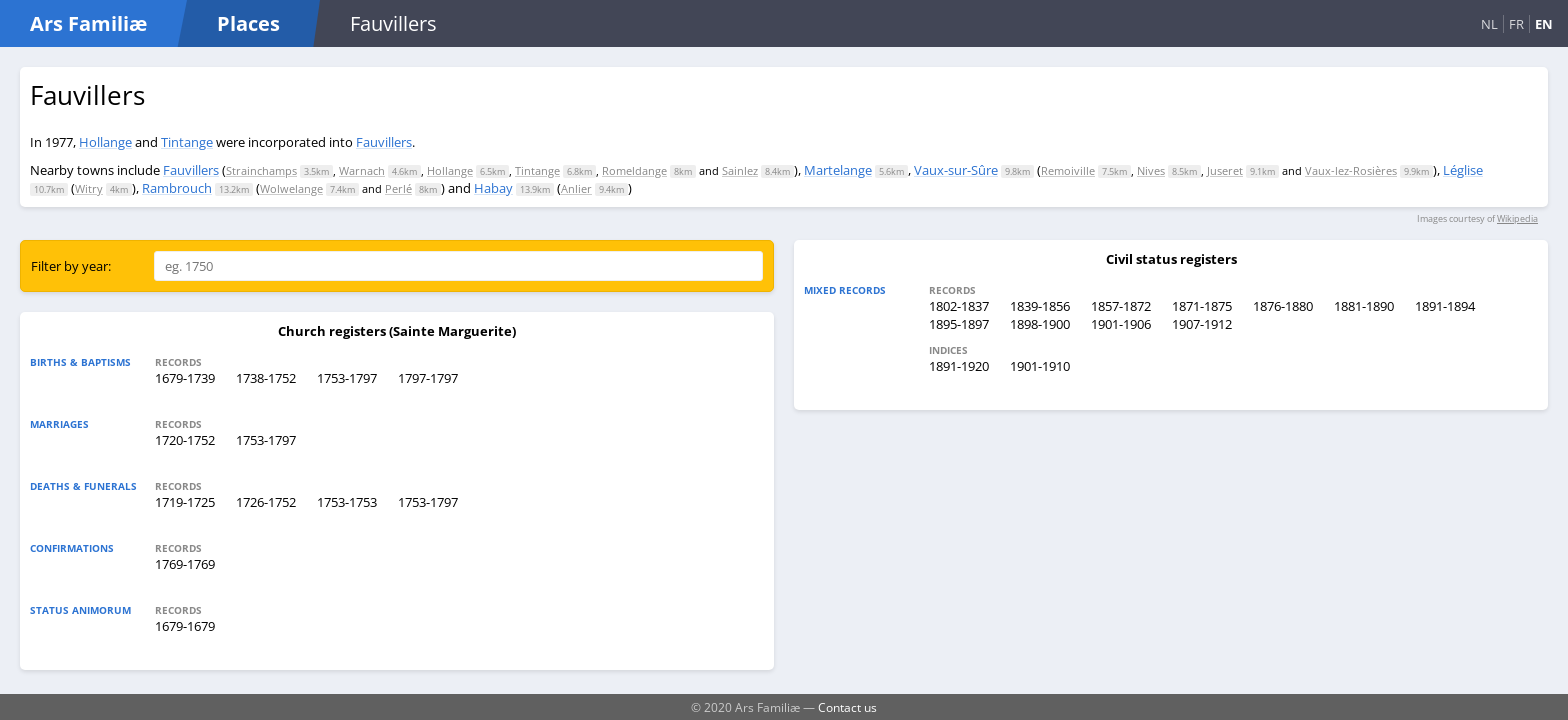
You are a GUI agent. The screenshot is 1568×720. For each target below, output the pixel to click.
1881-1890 (1364, 306)
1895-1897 (959, 324)
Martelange (838, 170)
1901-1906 (1121, 324)
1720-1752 (185, 440)
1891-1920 (959, 366)
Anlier (576, 188)
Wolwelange (291, 188)
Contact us (847, 707)
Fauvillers (384, 142)
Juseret (1225, 170)
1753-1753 (347, 502)
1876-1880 (1283, 306)
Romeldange (634, 170)
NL (1489, 24)
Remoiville (1068, 170)
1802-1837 (959, 306)
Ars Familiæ (88, 23)
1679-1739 (185, 378)
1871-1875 (1202, 306)
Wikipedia (1517, 218)
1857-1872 (1121, 306)
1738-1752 (266, 378)
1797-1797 (428, 378)
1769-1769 (185, 564)
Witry (89, 188)
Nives (1151, 170)
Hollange (105, 142)
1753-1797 (347, 378)
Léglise (1463, 170)
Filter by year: (71, 266)
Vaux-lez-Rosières (1351, 170)
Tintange (187, 142)
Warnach (362, 170)
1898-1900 (1040, 324)
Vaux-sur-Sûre (956, 170)
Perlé (398, 188)
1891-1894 (1445, 306)
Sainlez (740, 170)
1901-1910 (1040, 366)
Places (248, 23)
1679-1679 (185, 626)
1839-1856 (1040, 306)
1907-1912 (1202, 324)
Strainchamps (261, 170)
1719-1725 (185, 502)
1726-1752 (266, 502)
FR (1516, 24)
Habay (493, 188)
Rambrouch (177, 188)
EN (1544, 24)
